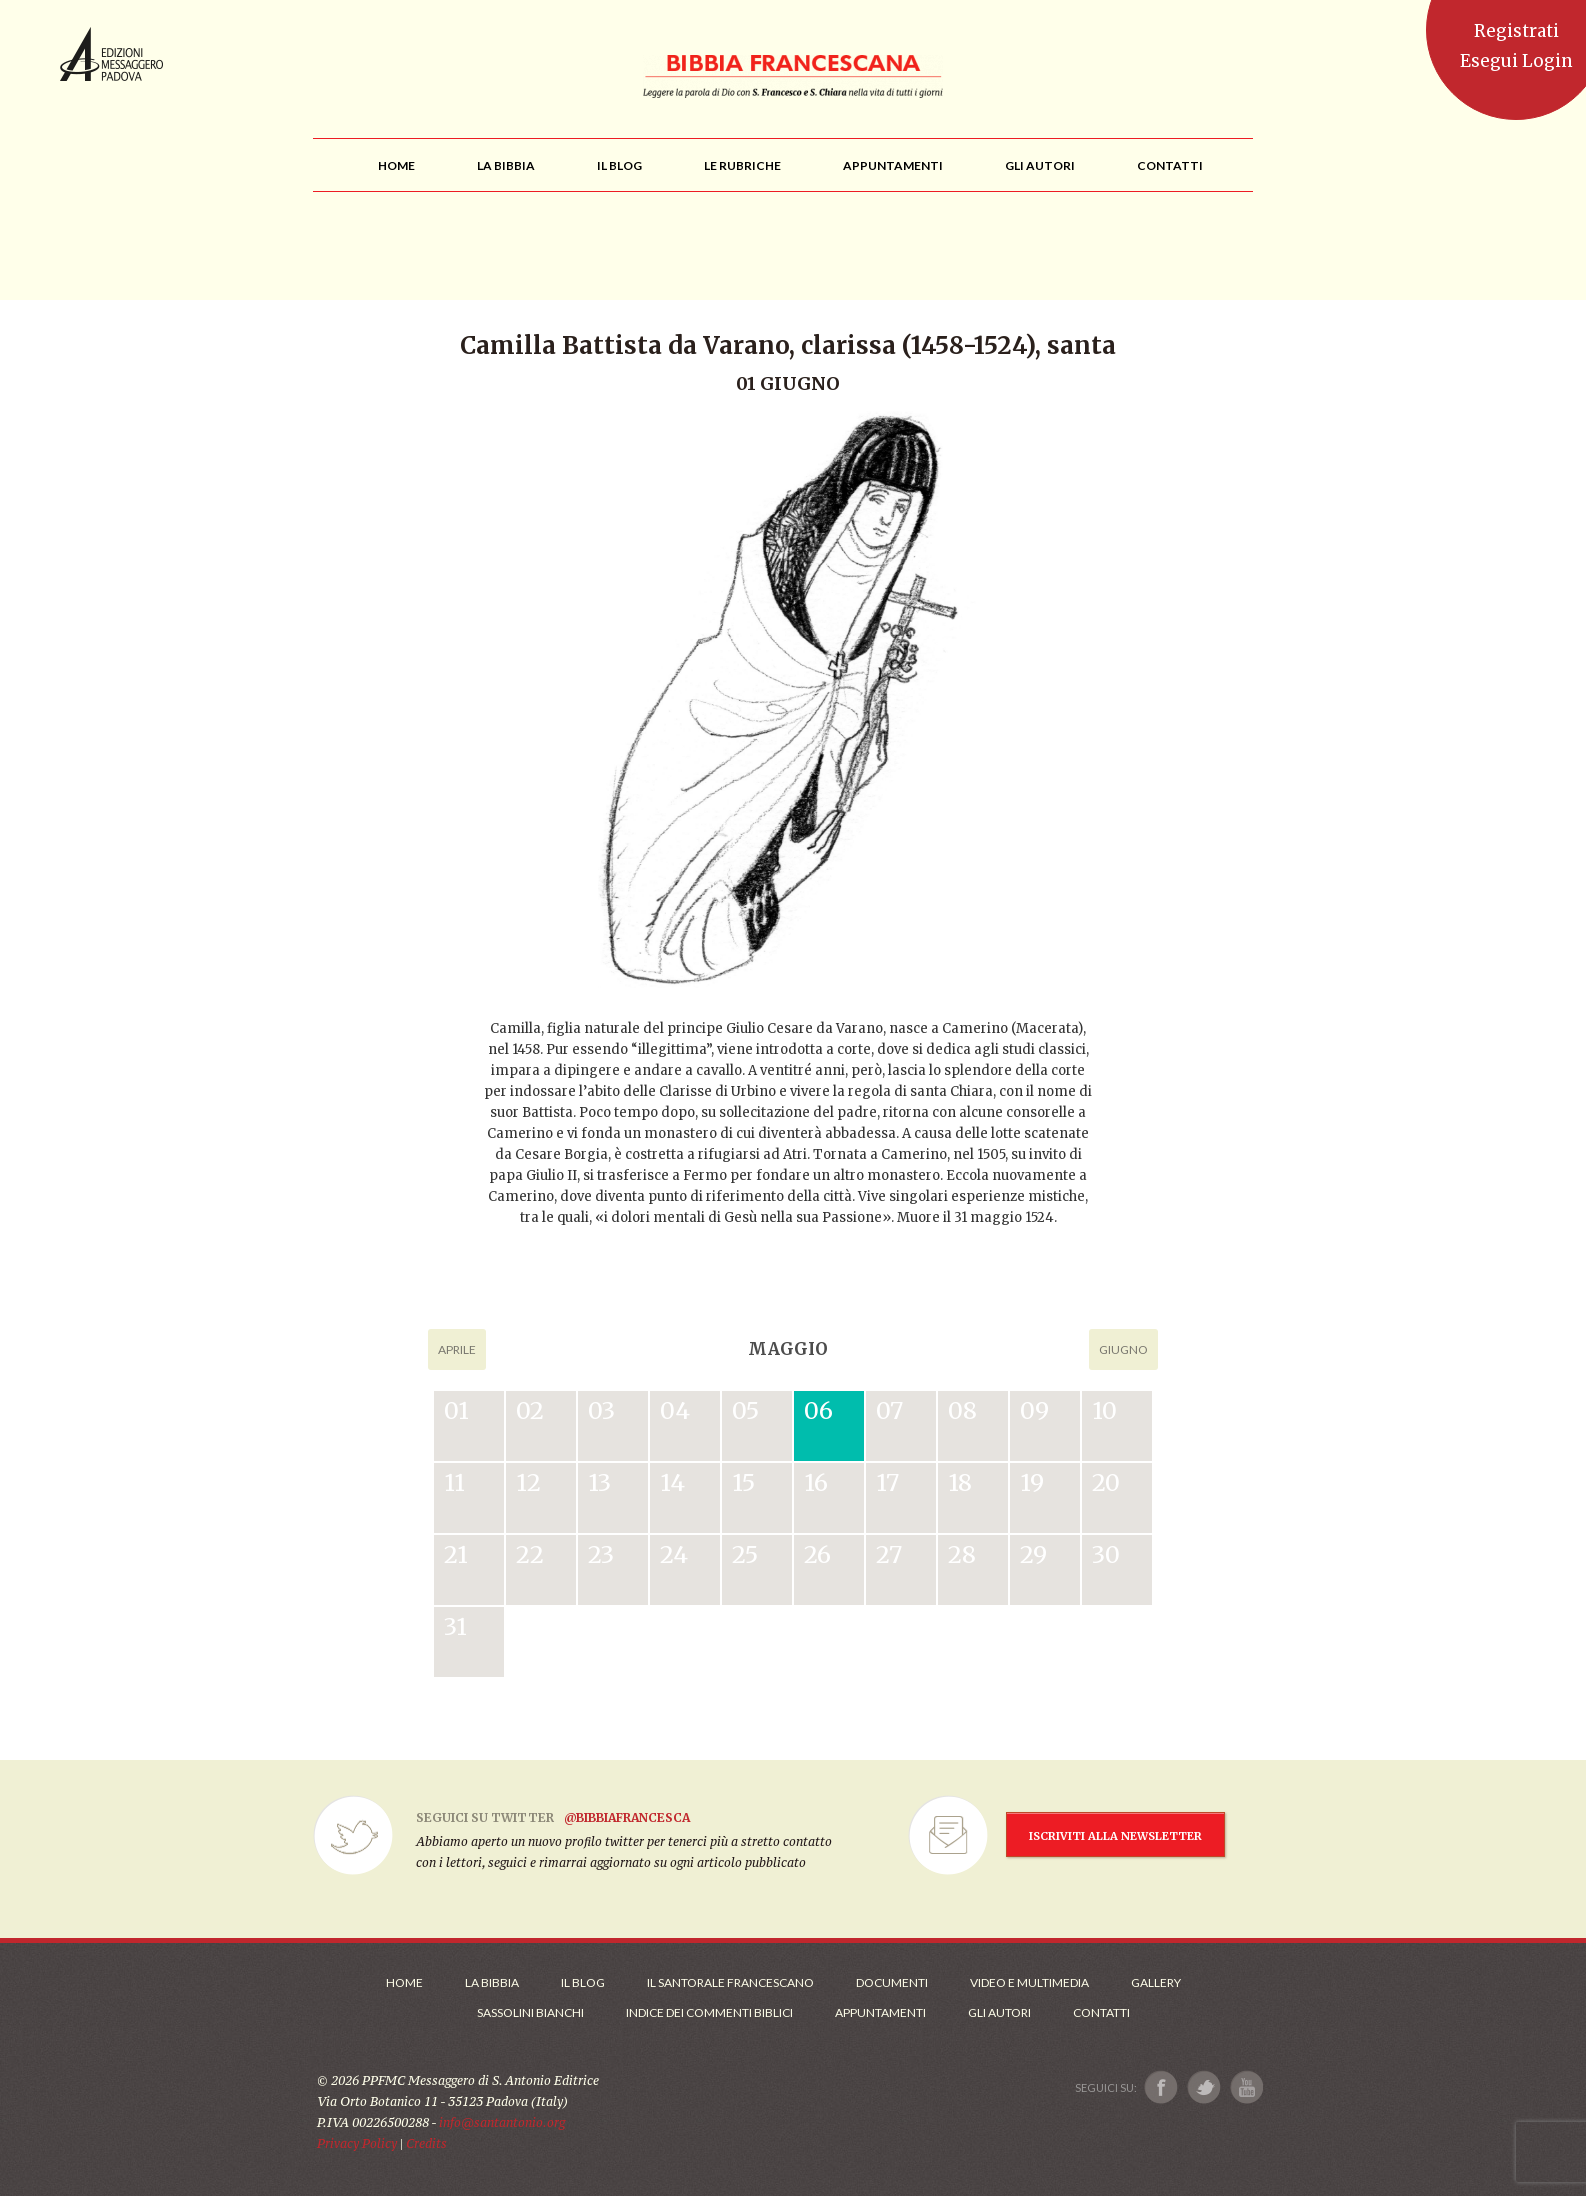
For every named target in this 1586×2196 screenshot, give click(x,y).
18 (960, 1482)
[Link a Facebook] (1161, 2087)
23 (601, 1554)
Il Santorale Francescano (730, 1982)
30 (1106, 1554)
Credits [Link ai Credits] (426, 2143)
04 (675, 1410)
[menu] (742, 165)
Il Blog (583, 1982)
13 (599, 1482)
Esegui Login (1516, 61)
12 (528, 1482)
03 (601, 1410)
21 (456, 1554)
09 (1034, 1410)
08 (962, 1410)
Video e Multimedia (1029, 1982)
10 (1104, 1410)
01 (456, 1410)
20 (1106, 1482)
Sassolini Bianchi (530, 2012)
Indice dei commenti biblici (709, 2012)
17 (887, 1482)
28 (962, 1554)
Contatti (1101, 2012)
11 (454, 1482)
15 (743, 1482)
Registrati (1516, 31)
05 (745, 1410)
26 (817, 1554)
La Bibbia (492, 1982)
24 (674, 1554)
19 (1032, 1482)
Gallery (1156, 1982)
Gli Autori (999, 2012)
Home (404, 1982)
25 (745, 1554)
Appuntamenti (880, 2012)
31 (455, 1626)
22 (530, 1554)
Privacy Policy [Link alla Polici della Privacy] (357, 2143)
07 (889, 1410)
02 (530, 1410)
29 (1033, 1554)
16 (816, 1482)
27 (889, 1554)
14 (672, 1482)
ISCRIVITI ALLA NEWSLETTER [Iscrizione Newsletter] (1115, 1836)
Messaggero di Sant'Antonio (111, 54)
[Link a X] (1203, 2087)
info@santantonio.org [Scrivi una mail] (502, 2122)
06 (818, 1410)
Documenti (892, 1982)
